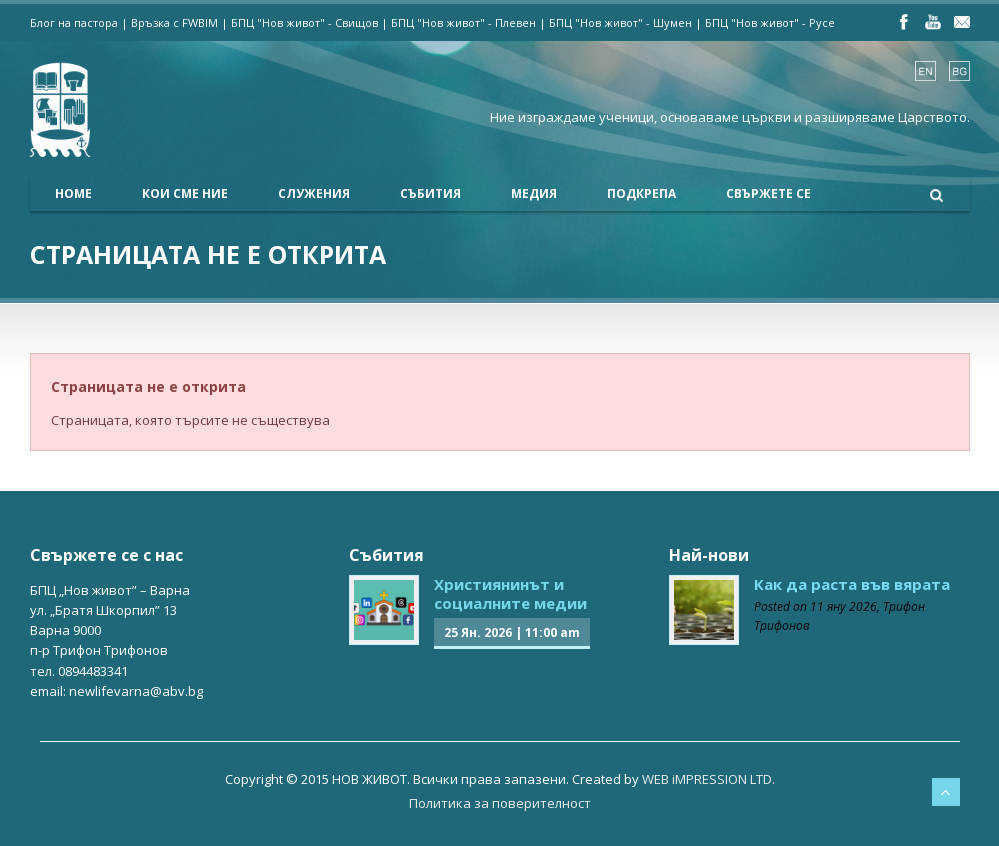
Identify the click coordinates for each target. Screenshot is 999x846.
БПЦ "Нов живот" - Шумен (620, 22)
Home (73, 193)
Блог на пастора (74, 22)
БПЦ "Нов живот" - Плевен (463, 22)
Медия (534, 193)
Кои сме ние (185, 193)
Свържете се (768, 193)
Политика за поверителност (500, 803)
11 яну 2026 (843, 606)
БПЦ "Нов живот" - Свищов (304, 22)
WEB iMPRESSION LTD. (708, 779)
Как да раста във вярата (852, 584)
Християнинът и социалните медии (510, 594)
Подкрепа (641, 193)
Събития (430, 193)
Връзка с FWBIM (174, 22)
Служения (314, 193)
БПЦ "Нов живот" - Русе (770, 22)
